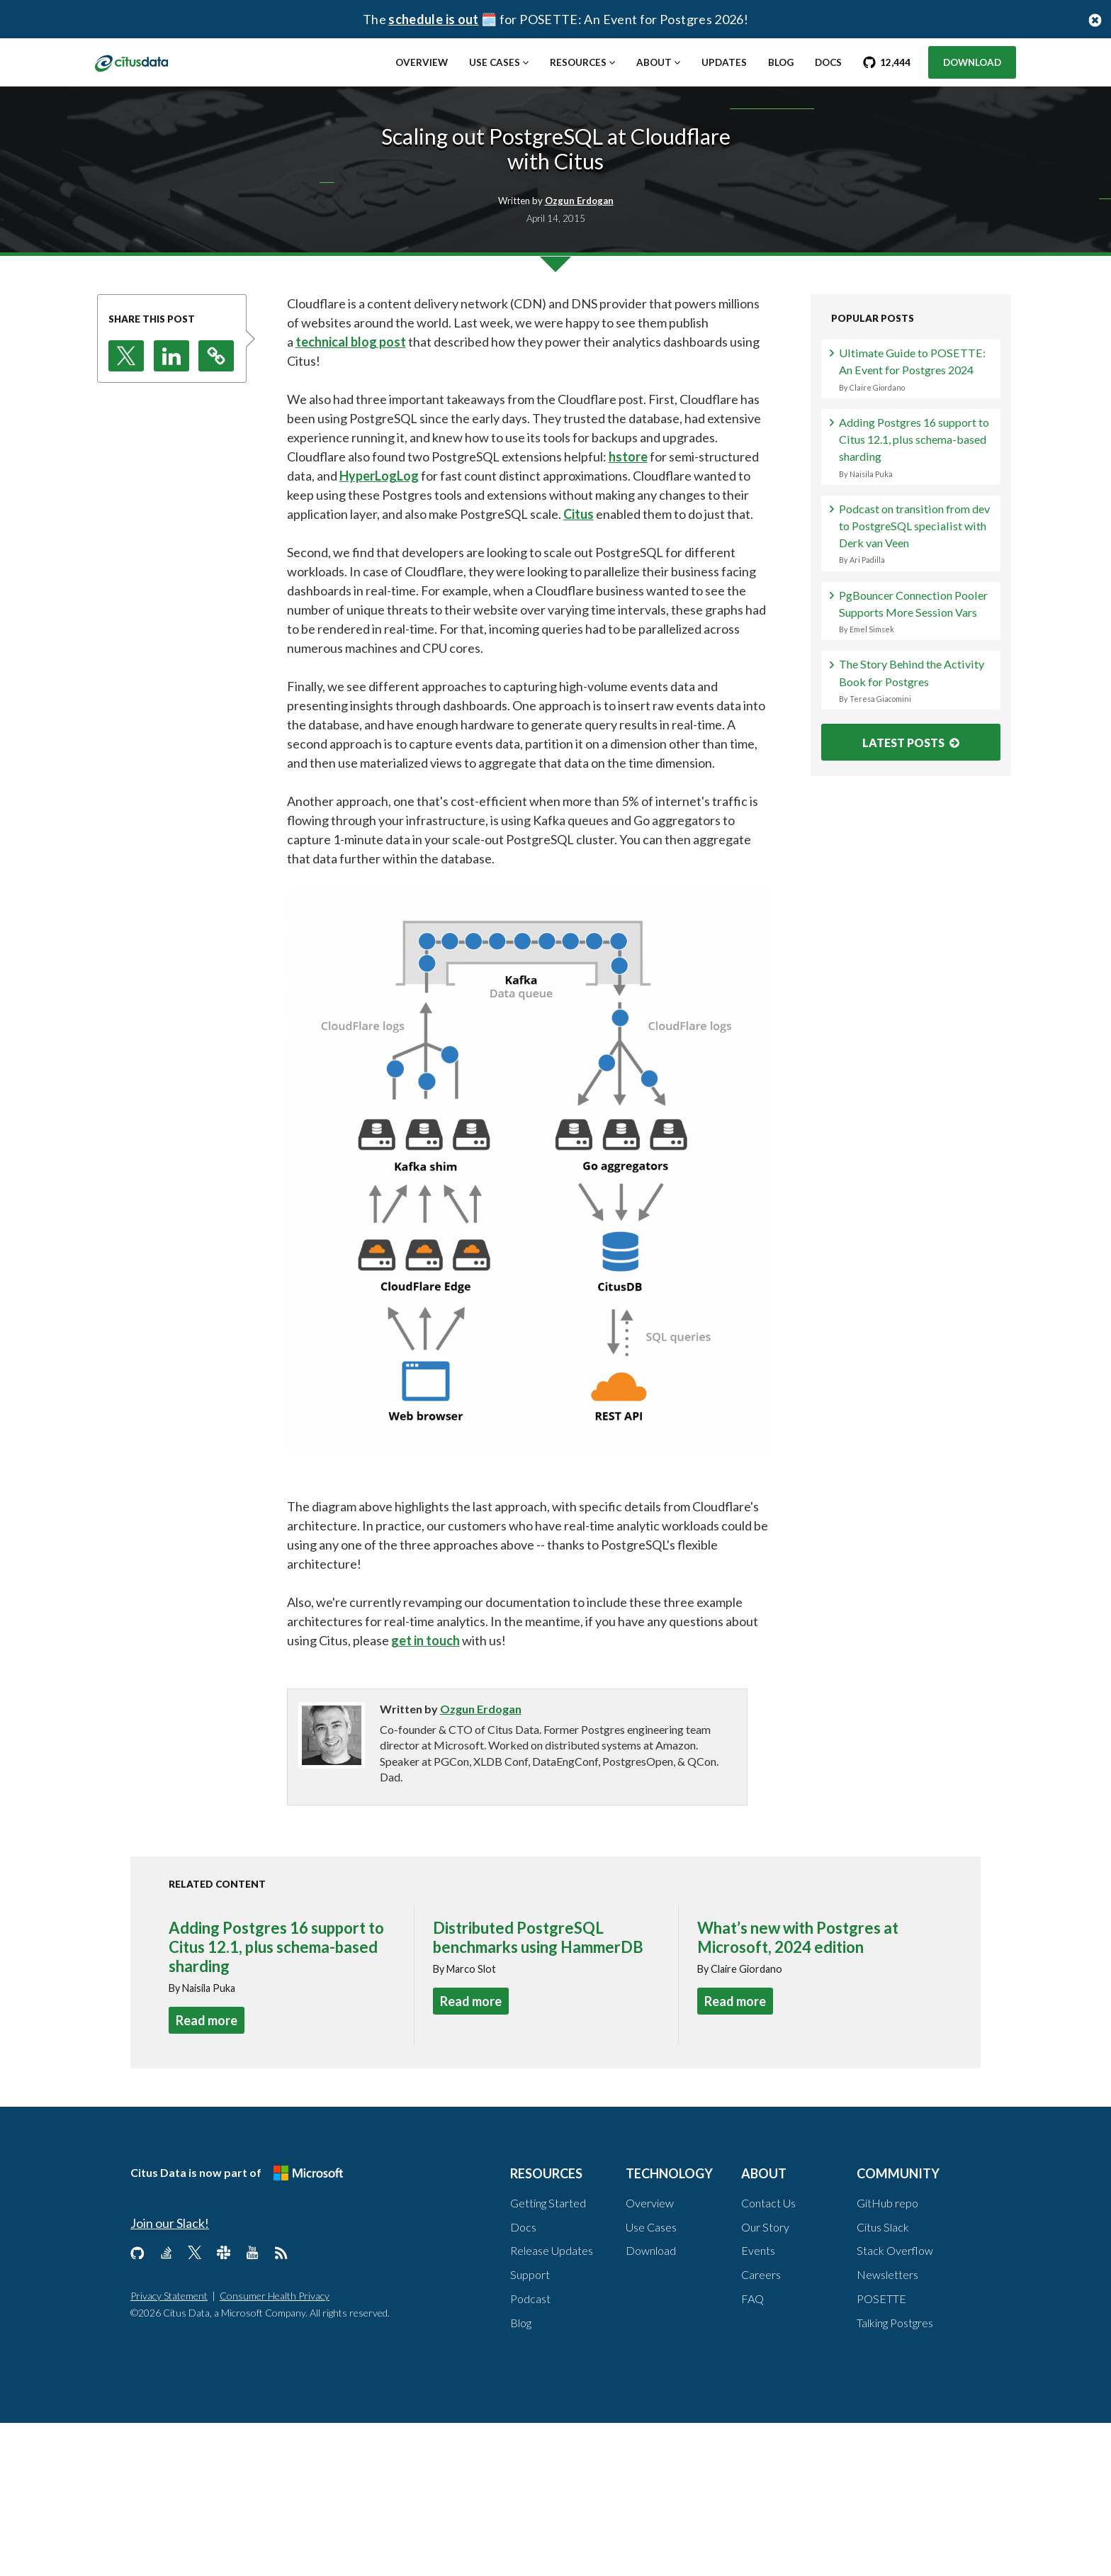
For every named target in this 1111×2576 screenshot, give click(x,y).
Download (972, 62)
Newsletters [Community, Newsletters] (887, 2427)
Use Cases (494, 62)
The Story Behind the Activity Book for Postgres (917, 925)
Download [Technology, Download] (651, 2404)
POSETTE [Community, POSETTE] (881, 2451)
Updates (724, 62)
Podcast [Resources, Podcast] (530, 2451)
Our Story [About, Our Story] (765, 2380)
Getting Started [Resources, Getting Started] (548, 2356)
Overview (421, 62)
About (654, 62)
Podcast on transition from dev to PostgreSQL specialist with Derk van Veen (917, 735)
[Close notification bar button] (1095, 19)
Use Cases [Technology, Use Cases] (651, 2380)
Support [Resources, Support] (530, 2427)
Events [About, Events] (758, 2404)
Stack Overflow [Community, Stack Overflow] (895, 2404)
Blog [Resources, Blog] (520, 2475)
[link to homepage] (146, 61)
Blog (781, 62)
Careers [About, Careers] (761, 2427)
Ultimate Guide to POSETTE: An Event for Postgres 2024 (917, 536)
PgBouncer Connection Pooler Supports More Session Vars (917, 840)
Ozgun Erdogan (480, 1862)
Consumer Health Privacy (274, 2449)
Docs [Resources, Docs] (523, 2380)
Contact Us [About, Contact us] (768, 2356)
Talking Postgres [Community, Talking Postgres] (895, 2475)
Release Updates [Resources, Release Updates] (551, 2404)
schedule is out (433, 19)
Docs (828, 62)
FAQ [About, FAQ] (752, 2451)
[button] (126, 509)
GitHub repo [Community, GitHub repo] (887, 2356)
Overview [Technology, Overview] (650, 2356)
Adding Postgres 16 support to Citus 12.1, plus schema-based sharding (917, 631)
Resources (578, 62)
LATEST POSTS (911, 990)
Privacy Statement (169, 2449)
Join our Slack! (169, 2376)
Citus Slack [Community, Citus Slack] (883, 2380)
